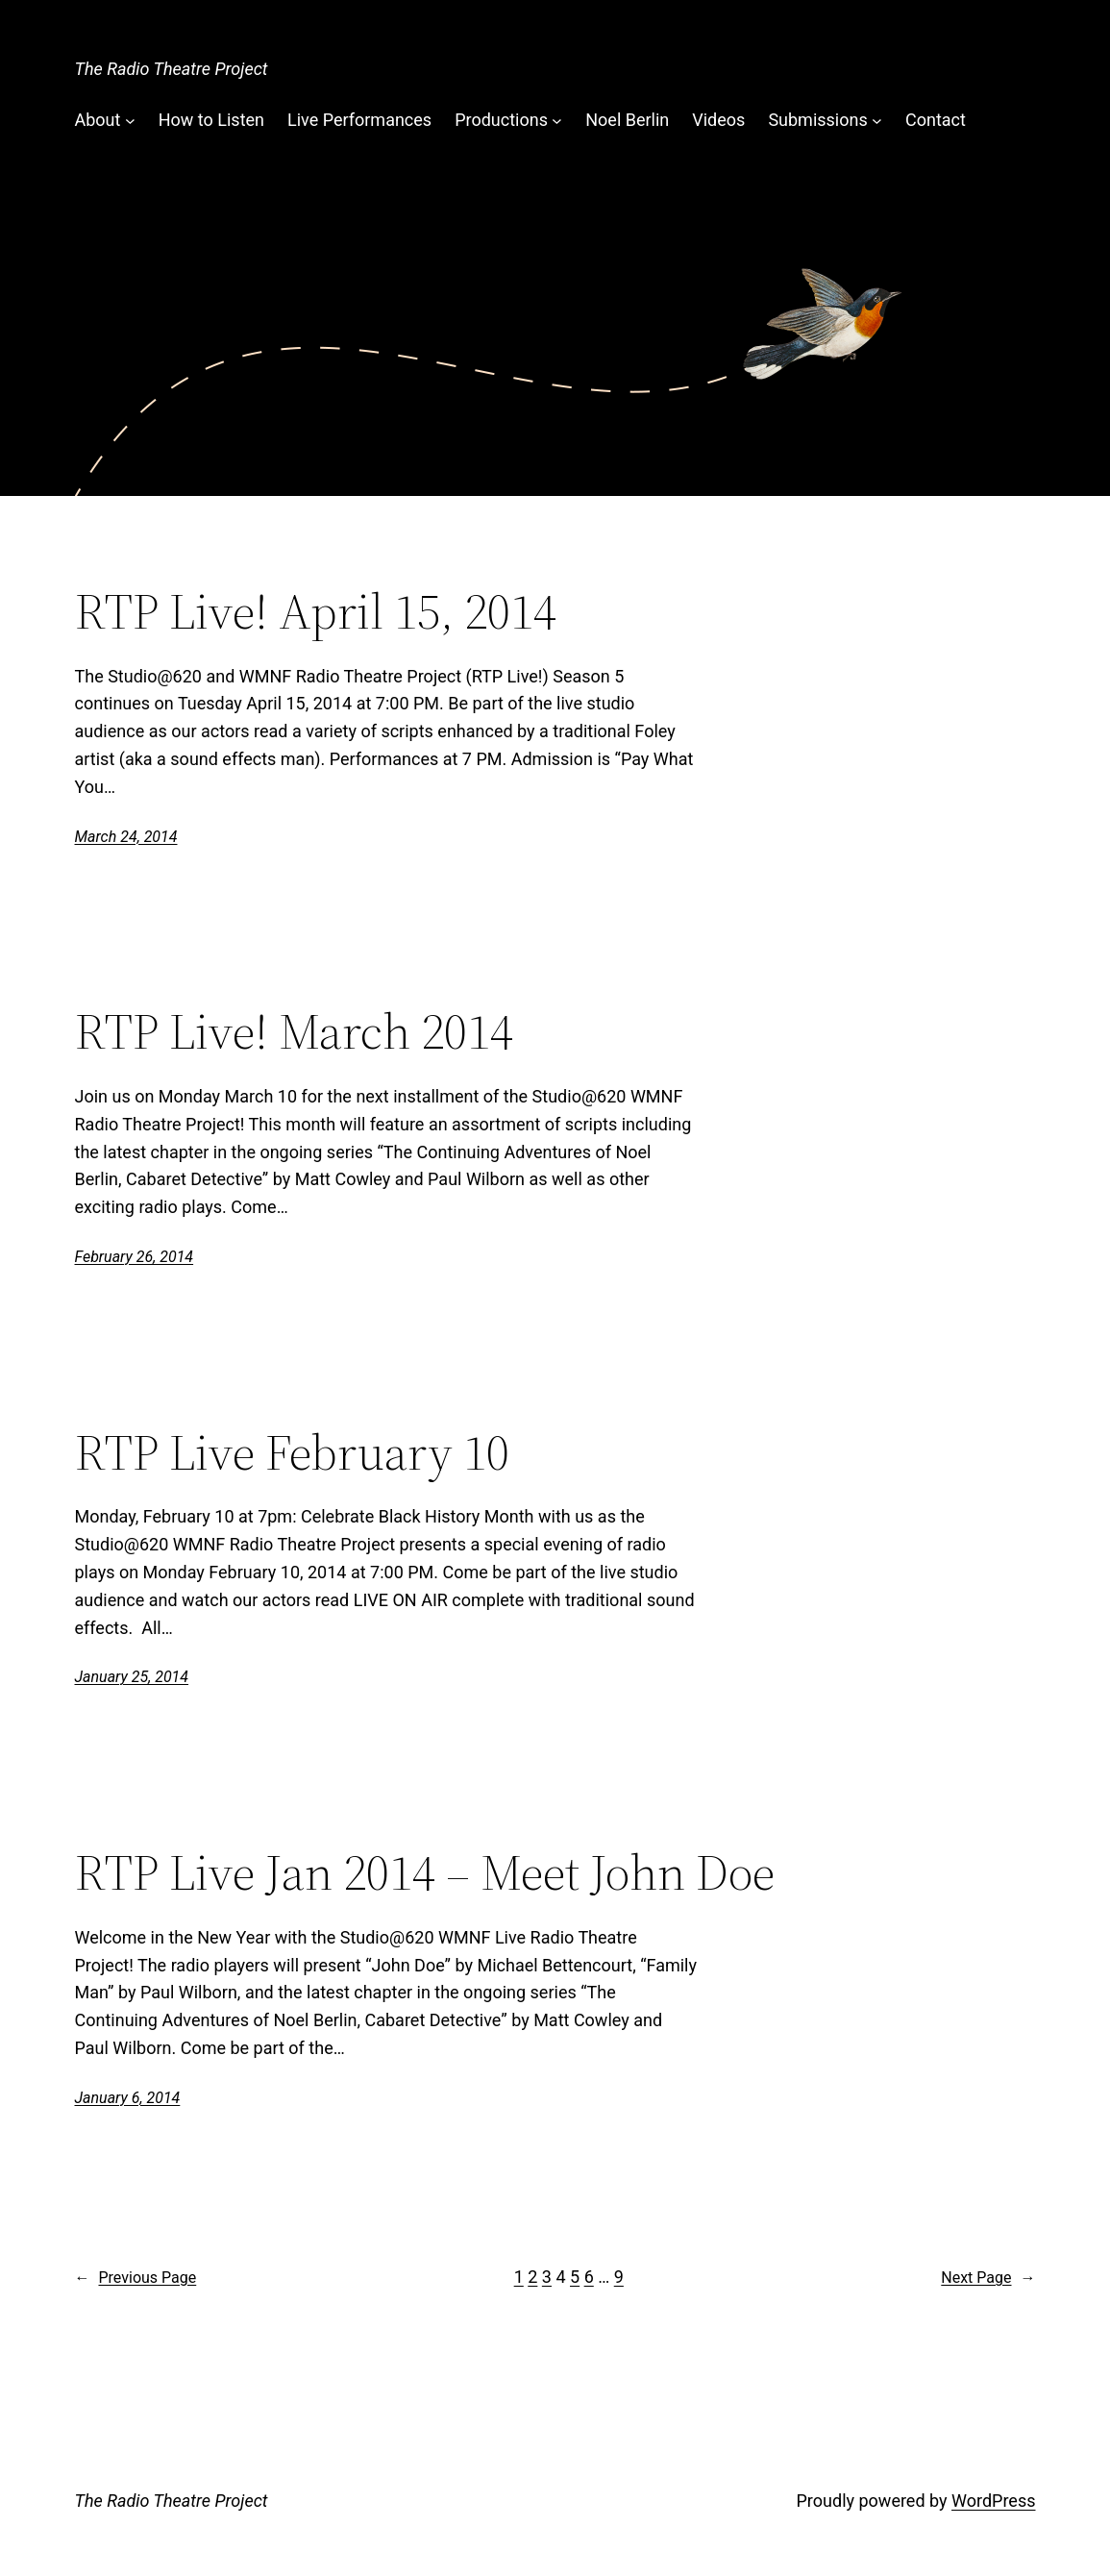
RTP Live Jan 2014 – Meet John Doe (425, 1872)
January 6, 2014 (128, 2098)
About (98, 120)
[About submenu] (130, 120)
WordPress (993, 2500)
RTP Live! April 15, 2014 (315, 611)
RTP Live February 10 (292, 1452)
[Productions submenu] (557, 120)
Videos (718, 120)
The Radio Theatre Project (171, 69)
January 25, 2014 (132, 1677)
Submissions (817, 120)
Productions (501, 120)
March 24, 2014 (126, 837)
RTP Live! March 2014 (294, 1031)
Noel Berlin (627, 120)
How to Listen (211, 120)
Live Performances (359, 120)
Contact (935, 120)
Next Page (988, 2278)
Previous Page (136, 2278)
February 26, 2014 (134, 1257)
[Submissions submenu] (877, 120)
